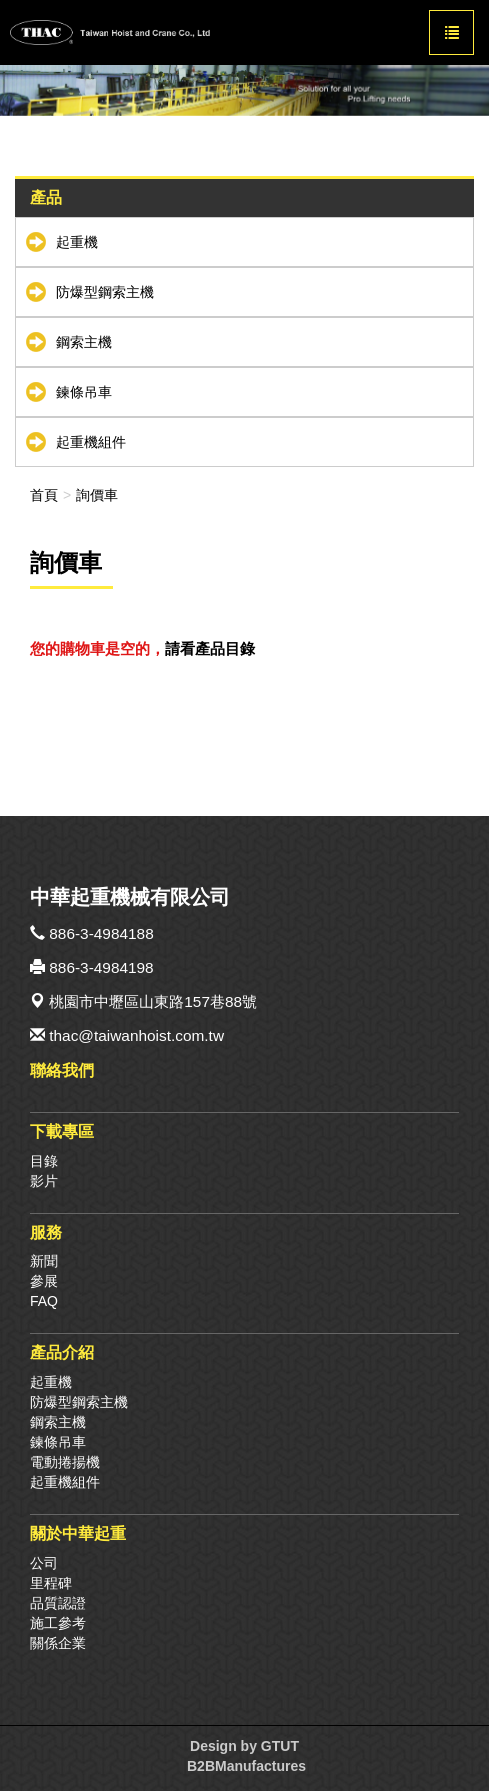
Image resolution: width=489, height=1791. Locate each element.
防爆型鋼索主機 (105, 292)
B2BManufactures (246, 1766)
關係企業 (58, 1643)
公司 (44, 1563)
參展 (44, 1281)
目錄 (44, 1161)
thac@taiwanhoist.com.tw (136, 1035)
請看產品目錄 (210, 648)
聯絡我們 (62, 1070)
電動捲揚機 (65, 1462)
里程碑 (51, 1583)
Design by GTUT (244, 1746)
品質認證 (58, 1603)
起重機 (77, 242)
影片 (44, 1181)
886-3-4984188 (101, 933)
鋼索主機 (84, 342)
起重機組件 (91, 442)
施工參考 (58, 1623)
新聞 (44, 1261)
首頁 (44, 495)
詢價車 (97, 495)
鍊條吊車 (84, 392)
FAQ (44, 1301)
